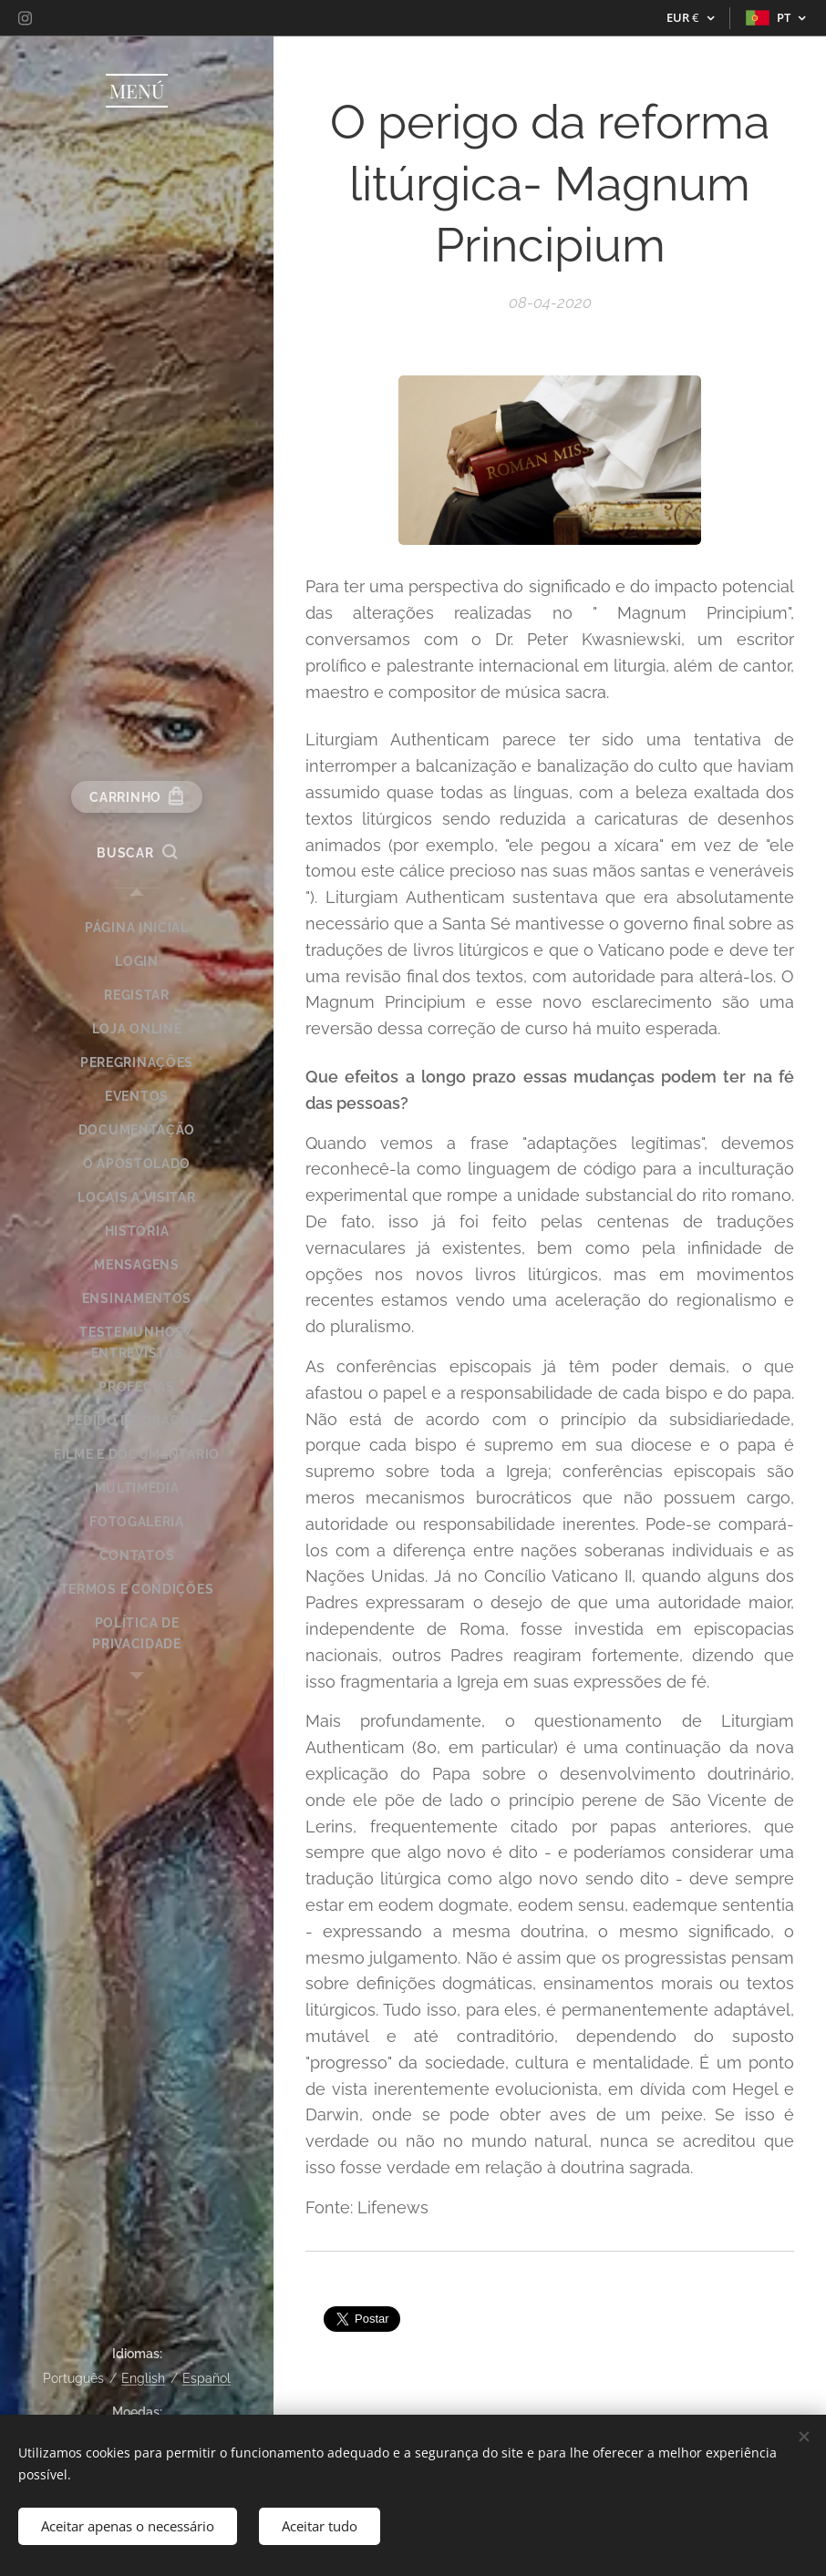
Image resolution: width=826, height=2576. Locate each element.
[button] (136, 853)
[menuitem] (136, 928)
